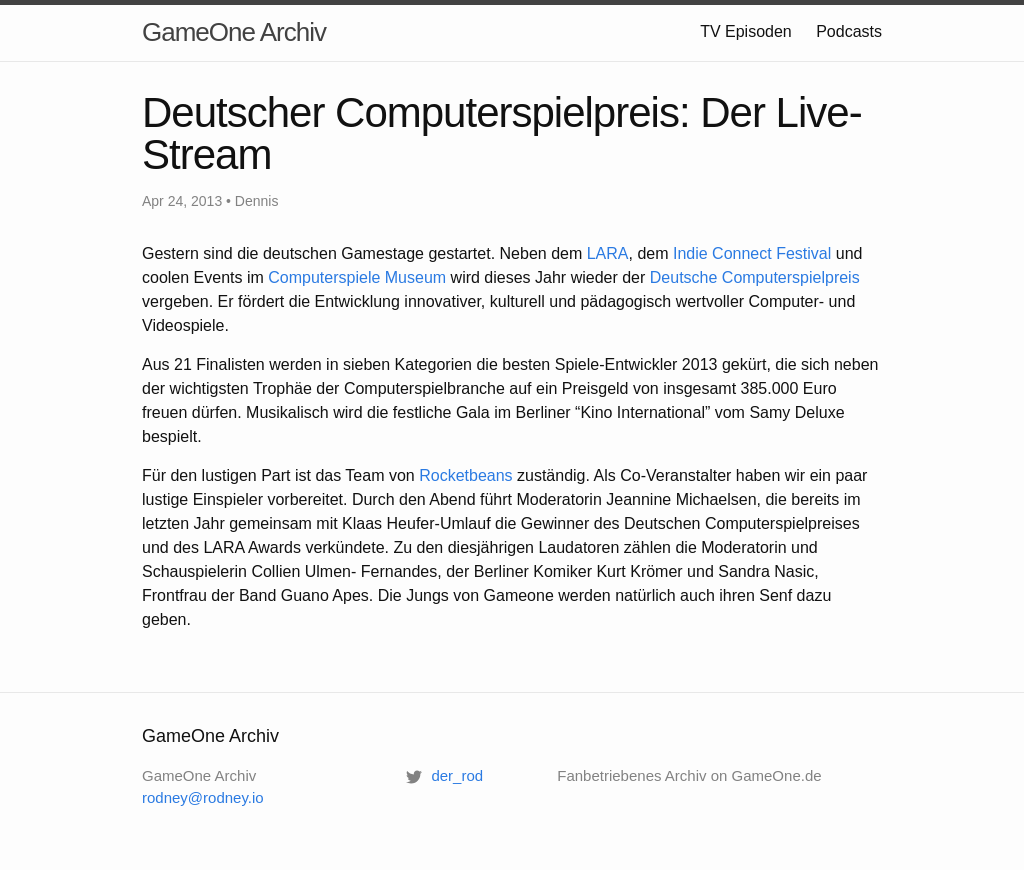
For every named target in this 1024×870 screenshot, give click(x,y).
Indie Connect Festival (752, 253)
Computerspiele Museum (357, 277)
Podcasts (849, 31)
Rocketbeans (465, 475)
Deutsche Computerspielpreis (755, 277)
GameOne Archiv (234, 32)
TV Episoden (746, 31)
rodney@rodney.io (203, 797)
